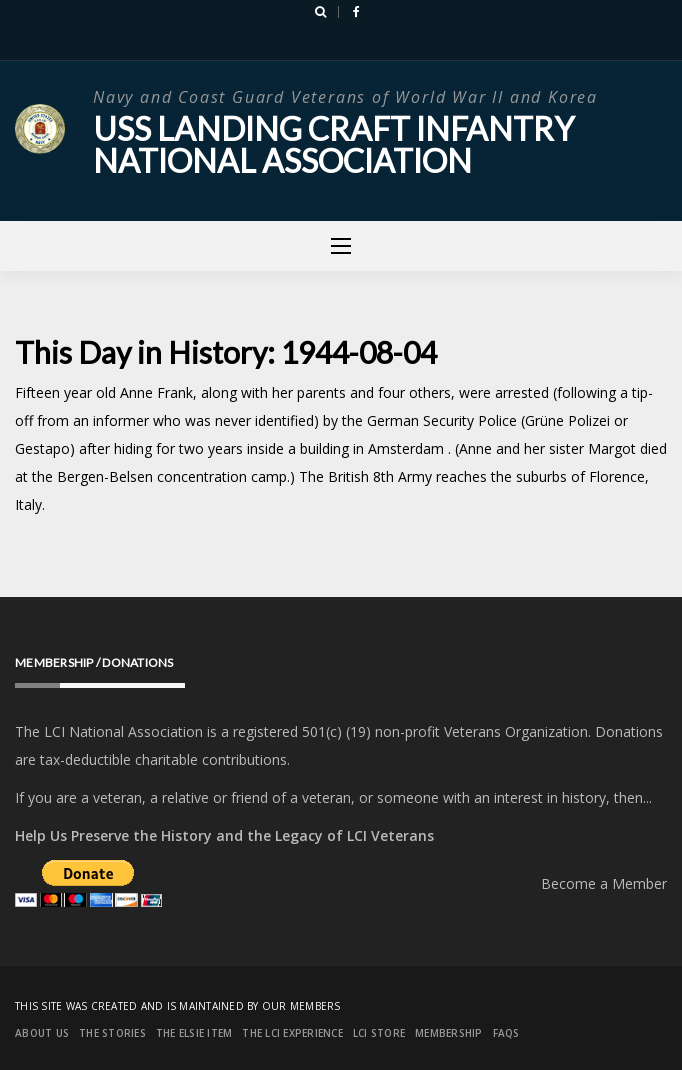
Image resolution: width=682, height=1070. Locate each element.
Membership (449, 1033)
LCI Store (379, 1033)
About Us (42, 1033)
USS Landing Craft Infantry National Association (333, 144)
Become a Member (604, 883)
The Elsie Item (194, 1033)
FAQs (506, 1033)
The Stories (112, 1033)
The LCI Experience (292, 1033)
